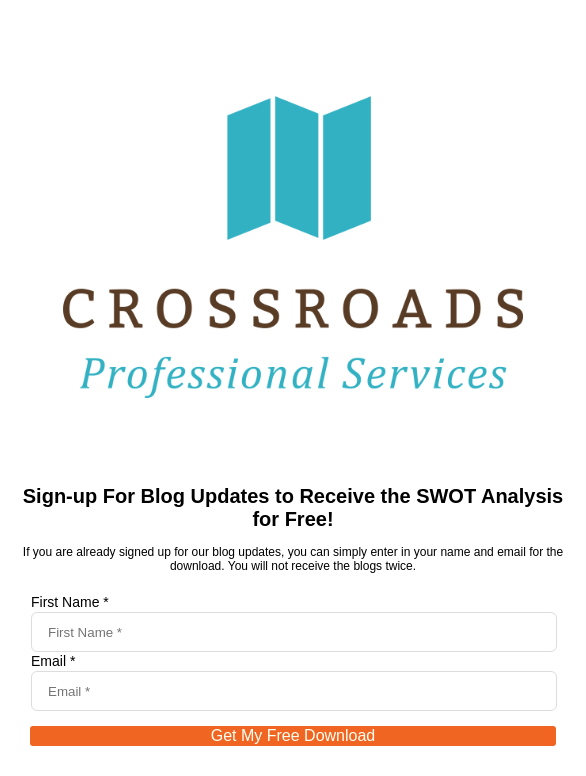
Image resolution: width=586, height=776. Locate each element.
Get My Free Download (293, 735)
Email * (53, 661)
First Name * (70, 602)
